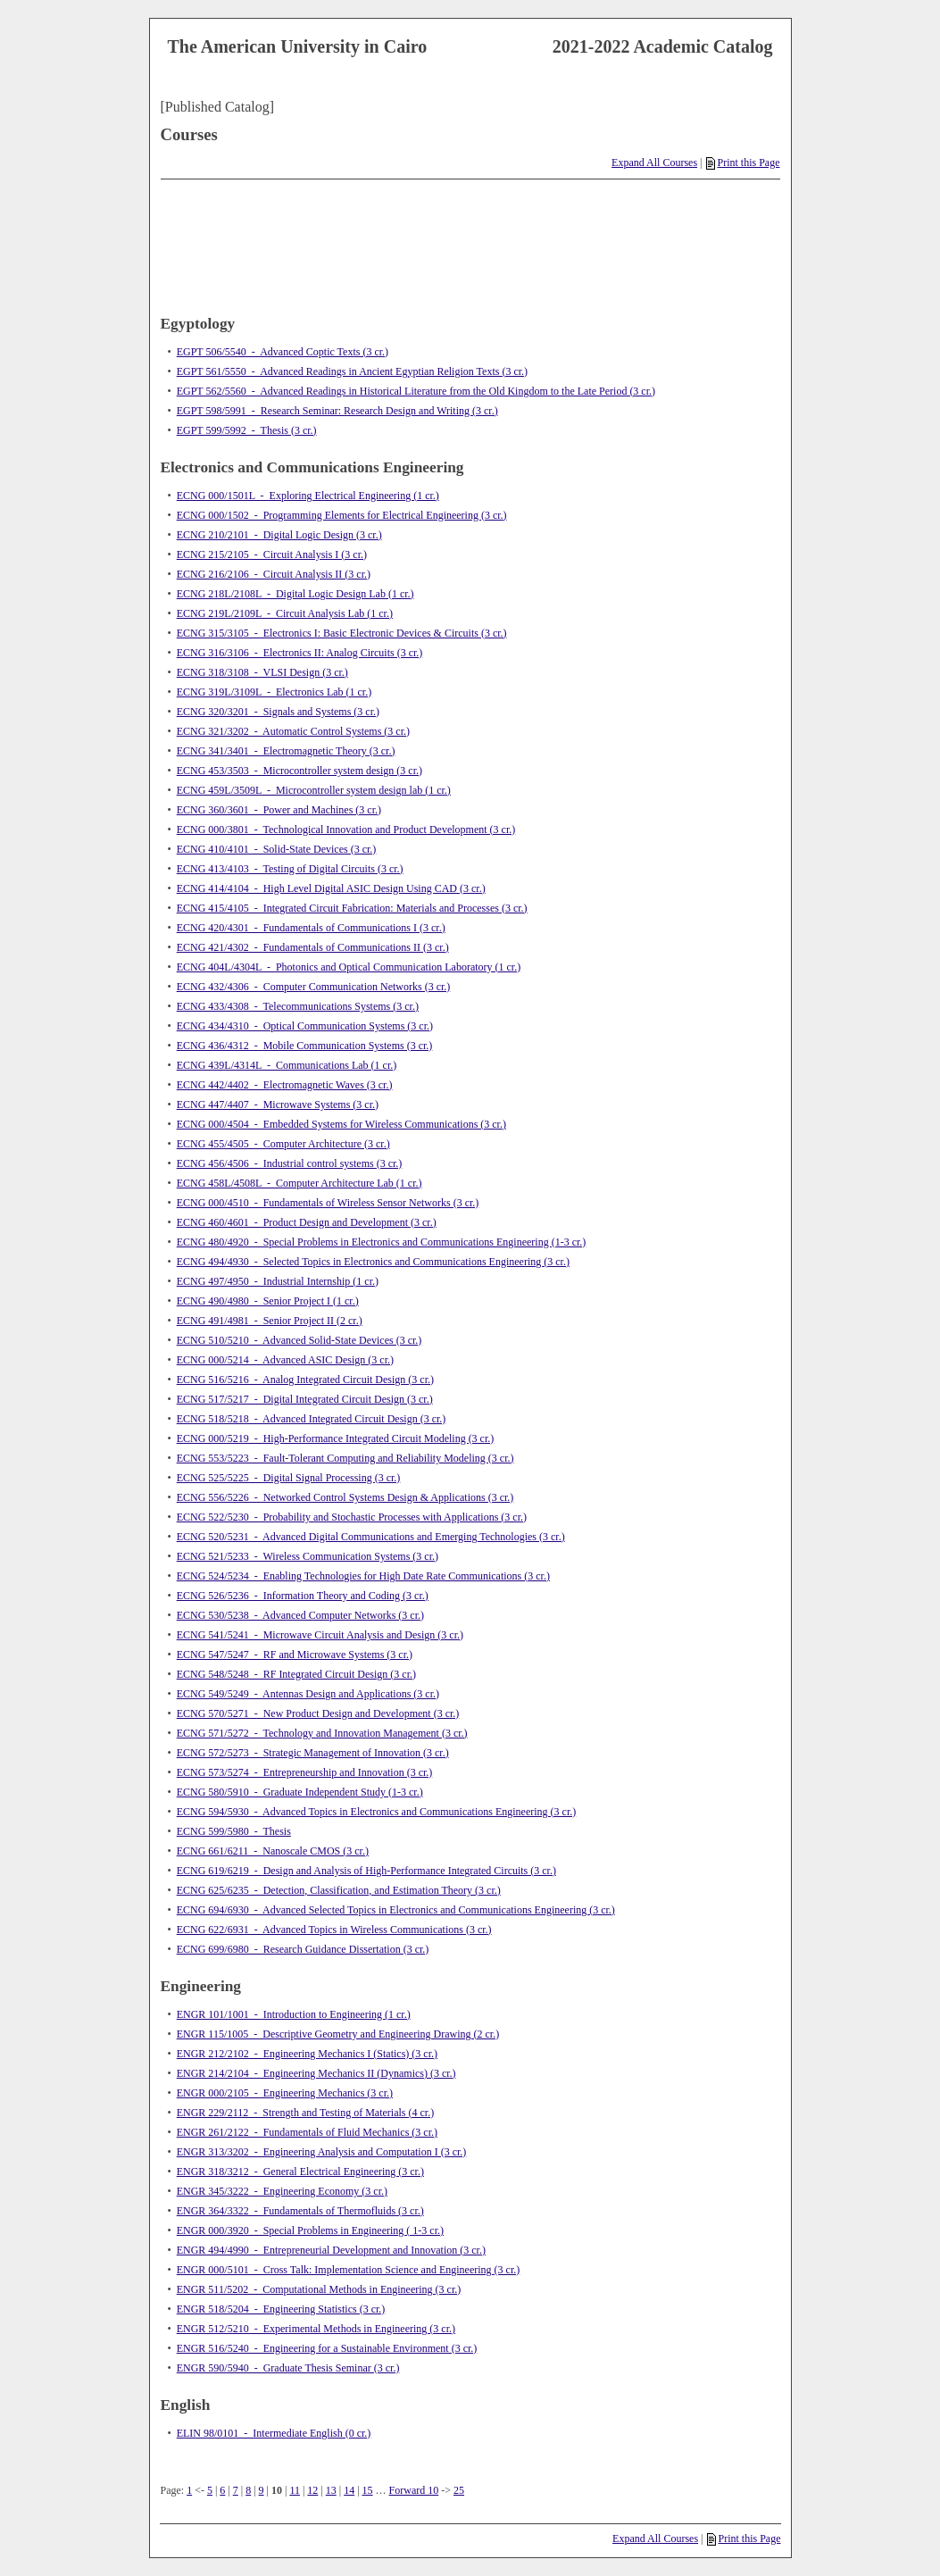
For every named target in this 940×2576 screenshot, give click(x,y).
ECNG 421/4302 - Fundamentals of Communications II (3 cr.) (313, 947)
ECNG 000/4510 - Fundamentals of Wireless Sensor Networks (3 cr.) (328, 1202)
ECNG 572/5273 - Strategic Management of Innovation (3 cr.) (313, 1753)
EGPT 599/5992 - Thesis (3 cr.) (247, 430)
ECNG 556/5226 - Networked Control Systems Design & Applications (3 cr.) (345, 1497)
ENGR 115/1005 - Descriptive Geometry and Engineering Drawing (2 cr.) (338, 2034)
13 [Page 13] (331, 2490)
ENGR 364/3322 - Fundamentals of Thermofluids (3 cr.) (300, 2211)
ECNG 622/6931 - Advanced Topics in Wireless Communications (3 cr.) (334, 1929)
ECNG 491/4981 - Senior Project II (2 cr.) (269, 1320)
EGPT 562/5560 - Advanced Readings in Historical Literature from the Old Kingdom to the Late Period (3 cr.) (416, 391)
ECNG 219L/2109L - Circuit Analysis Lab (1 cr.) (285, 613)
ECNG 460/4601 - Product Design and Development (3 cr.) (307, 1222)
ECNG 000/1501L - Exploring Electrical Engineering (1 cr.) (308, 495)
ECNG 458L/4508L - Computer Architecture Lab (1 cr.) (299, 1183)
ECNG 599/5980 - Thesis (234, 1831)
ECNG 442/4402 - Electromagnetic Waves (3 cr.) (285, 1085)
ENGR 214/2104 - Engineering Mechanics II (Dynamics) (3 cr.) (316, 2073)
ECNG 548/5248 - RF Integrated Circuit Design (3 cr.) (296, 1674)
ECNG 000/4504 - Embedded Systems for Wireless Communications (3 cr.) (341, 1124)
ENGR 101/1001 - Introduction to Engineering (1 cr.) (294, 2014)
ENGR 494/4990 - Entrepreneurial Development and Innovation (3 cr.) (331, 2250)
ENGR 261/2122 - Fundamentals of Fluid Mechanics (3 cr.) (307, 2132)
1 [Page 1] (189, 2490)
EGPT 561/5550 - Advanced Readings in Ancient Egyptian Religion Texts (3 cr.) (352, 371)
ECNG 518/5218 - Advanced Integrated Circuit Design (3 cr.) (311, 1419)
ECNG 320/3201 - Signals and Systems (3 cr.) (278, 711)
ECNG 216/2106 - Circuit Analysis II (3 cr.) (273, 574)
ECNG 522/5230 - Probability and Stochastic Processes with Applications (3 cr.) (352, 1517)
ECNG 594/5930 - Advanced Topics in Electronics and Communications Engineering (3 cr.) (377, 1811)
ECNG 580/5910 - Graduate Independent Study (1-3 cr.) (300, 1792)
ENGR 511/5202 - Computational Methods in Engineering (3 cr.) (319, 2289)
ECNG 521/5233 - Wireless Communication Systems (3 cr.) (307, 1556)
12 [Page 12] (312, 2490)
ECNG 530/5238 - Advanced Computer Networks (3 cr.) (300, 1615)
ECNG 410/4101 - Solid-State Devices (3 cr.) (277, 849)
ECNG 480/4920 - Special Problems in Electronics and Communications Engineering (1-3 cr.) (381, 1242)
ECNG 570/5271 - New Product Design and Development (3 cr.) (318, 1713)
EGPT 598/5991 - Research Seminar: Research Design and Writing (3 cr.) (337, 410)
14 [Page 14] (349, 2490)
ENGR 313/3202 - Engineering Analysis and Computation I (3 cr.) (322, 2152)
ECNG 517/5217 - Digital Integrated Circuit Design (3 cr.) (305, 1399)
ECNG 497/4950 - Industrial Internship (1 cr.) (277, 1281)
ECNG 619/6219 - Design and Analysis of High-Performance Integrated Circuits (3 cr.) (366, 1870)
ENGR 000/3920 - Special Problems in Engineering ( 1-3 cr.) (310, 2230)
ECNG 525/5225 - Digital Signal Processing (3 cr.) (289, 1477)
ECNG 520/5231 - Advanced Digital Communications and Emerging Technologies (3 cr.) (371, 1536)
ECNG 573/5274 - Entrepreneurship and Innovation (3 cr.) (305, 1772)
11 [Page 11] (294, 2490)
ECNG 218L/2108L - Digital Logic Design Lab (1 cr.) (295, 594)
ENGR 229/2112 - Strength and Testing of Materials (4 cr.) (305, 2112)
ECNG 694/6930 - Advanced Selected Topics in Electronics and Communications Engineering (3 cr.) (396, 1910)
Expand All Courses (654, 162)
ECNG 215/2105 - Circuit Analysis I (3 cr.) (272, 554)
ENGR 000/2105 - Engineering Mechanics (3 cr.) (285, 2093)
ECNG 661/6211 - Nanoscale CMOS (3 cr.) (273, 1851)
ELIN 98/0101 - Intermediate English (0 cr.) (274, 2433)
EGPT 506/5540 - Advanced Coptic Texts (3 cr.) (282, 352)
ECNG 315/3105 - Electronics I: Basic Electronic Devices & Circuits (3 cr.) (342, 633)
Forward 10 (414, 2490)
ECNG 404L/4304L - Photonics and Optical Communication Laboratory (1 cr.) (348, 967)
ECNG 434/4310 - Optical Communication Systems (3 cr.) (305, 1026)
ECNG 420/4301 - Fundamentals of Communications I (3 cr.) (311, 927)
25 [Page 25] (458, 2490)
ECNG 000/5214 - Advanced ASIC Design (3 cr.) (285, 1360)
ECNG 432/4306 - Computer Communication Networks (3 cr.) (314, 986)
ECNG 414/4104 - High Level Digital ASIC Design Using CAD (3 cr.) (331, 888)
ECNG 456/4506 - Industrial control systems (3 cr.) (290, 1163)
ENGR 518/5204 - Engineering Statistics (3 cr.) (281, 2309)
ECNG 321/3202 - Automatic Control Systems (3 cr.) (293, 731)
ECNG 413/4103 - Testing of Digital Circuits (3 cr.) (290, 869)
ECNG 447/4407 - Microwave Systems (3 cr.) (277, 1104)
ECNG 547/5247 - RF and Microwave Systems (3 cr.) (294, 1654)
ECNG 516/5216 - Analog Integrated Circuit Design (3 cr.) (305, 1379)
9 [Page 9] (261, 2490)
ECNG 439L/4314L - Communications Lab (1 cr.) (287, 1065)
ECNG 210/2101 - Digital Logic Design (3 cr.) (279, 535)
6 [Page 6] (222, 2490)
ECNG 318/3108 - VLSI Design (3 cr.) (262, 672)
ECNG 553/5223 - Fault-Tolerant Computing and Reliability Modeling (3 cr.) (345, 1458)
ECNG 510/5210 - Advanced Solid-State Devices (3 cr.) (299, 1340)
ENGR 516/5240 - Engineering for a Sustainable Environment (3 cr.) (327, 2348)
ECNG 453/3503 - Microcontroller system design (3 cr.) (299, 770)
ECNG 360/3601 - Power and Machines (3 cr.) (279, 810)
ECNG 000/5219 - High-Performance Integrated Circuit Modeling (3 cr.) (336, 1438)
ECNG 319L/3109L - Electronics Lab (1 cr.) (274, 692)
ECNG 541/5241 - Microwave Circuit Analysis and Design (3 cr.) (320, 1635)
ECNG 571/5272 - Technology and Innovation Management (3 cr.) (322, 1733)
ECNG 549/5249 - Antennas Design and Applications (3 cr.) (308, 1694)
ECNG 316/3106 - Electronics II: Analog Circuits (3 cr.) (300, 652)
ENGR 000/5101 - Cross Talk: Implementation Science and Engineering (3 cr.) (348, 2269)
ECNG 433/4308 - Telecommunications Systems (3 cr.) (298, 1006)
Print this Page (742, 162)
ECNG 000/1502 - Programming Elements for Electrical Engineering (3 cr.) (342, 515)
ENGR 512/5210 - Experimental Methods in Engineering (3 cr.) (316, 2328)
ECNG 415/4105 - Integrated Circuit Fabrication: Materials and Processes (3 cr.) (352, 908)
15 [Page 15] (367, 2490)
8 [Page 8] (248, 2490)
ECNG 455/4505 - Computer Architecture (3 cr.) (283, 1144)
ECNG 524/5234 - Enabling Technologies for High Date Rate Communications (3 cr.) (363, 1576)
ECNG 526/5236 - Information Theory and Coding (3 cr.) (302, 1595)
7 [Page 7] (235, 2490)
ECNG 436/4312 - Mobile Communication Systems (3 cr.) (305, 1045)
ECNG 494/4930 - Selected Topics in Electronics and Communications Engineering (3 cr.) (373, 1261)
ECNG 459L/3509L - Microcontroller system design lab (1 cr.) (314, 790)
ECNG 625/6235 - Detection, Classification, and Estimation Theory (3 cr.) (339, 1890)
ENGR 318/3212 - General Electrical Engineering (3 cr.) (300, 2171)
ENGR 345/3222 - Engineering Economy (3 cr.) (282, 2191)
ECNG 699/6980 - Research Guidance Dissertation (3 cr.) (303, 1949)
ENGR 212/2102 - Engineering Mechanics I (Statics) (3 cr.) (307, 2053)
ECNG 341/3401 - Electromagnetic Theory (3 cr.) (286, 751)
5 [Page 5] (209, 2490)
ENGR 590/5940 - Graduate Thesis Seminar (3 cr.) (288, 2368)
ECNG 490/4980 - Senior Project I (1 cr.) (268, 1301)
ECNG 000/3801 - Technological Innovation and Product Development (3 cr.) (346, 829)
